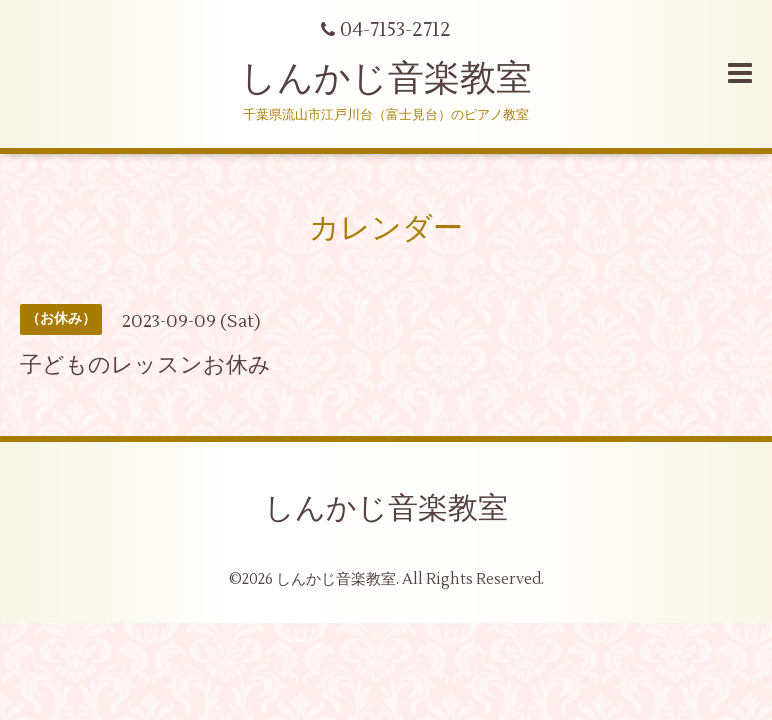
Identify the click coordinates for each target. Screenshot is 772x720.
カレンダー (386, 228)
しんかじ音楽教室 (386, 79)
